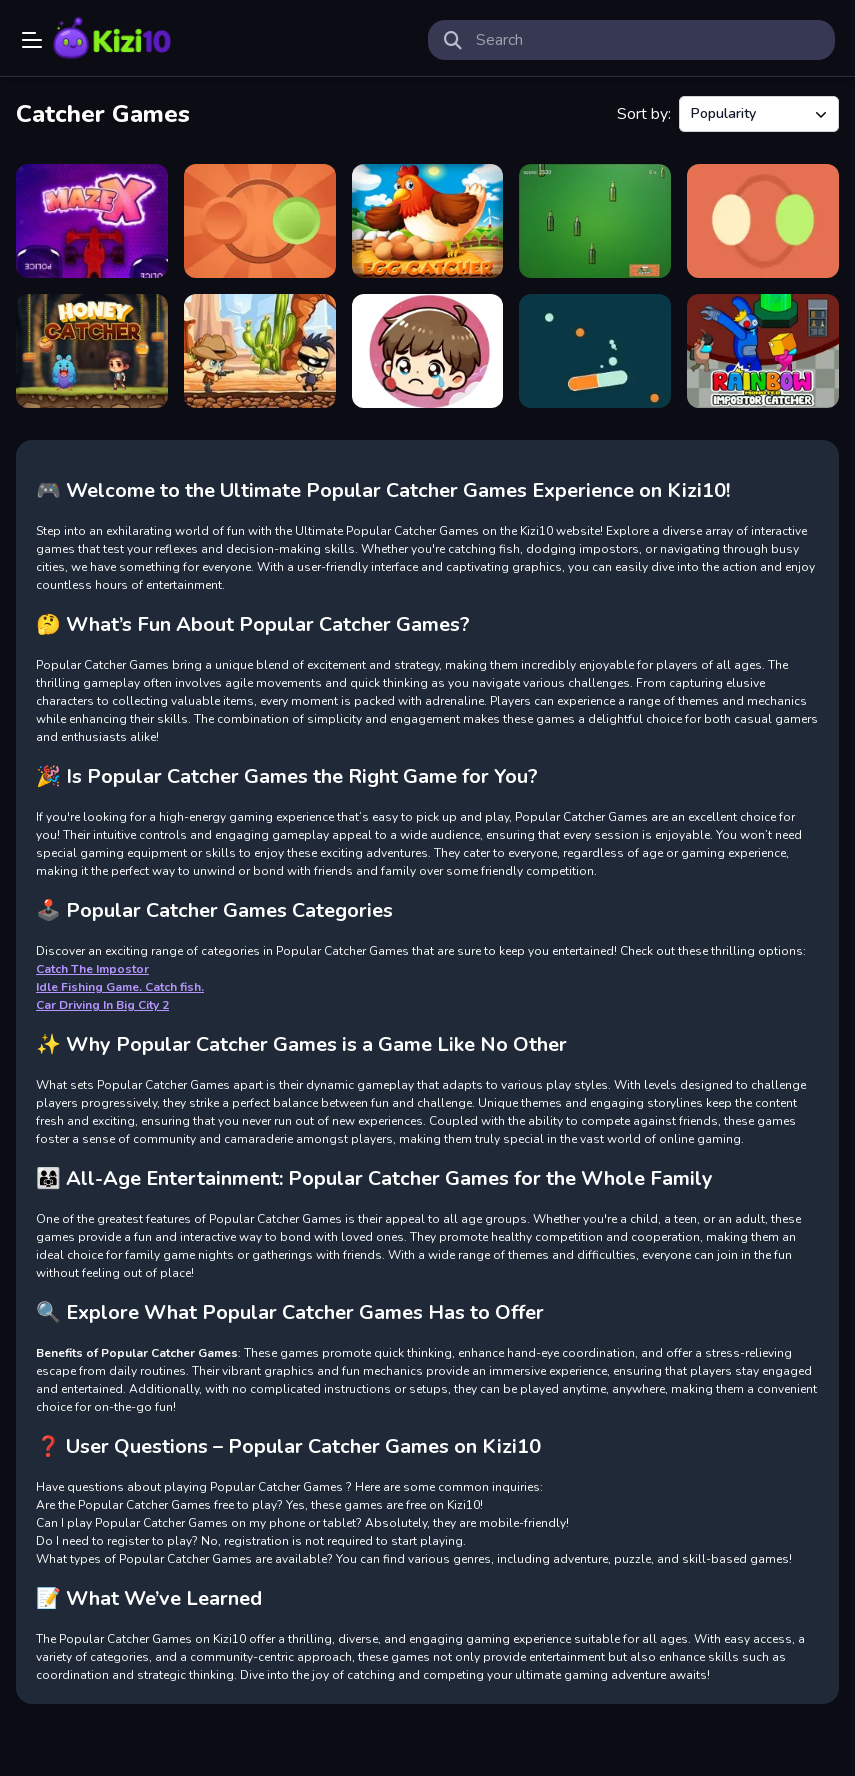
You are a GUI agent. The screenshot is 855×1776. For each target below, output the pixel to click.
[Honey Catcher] (92, 351)
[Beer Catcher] (595, 221)
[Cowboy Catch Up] (260, 351)
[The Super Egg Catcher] (428, 221)
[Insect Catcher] (428, 351)
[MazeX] (92, 221)
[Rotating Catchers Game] (260, 221)
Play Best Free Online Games (112, 40)
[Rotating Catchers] (763, 221)
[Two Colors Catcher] (595, 351)
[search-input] (648, 40)
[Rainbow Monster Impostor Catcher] (763, 351)
